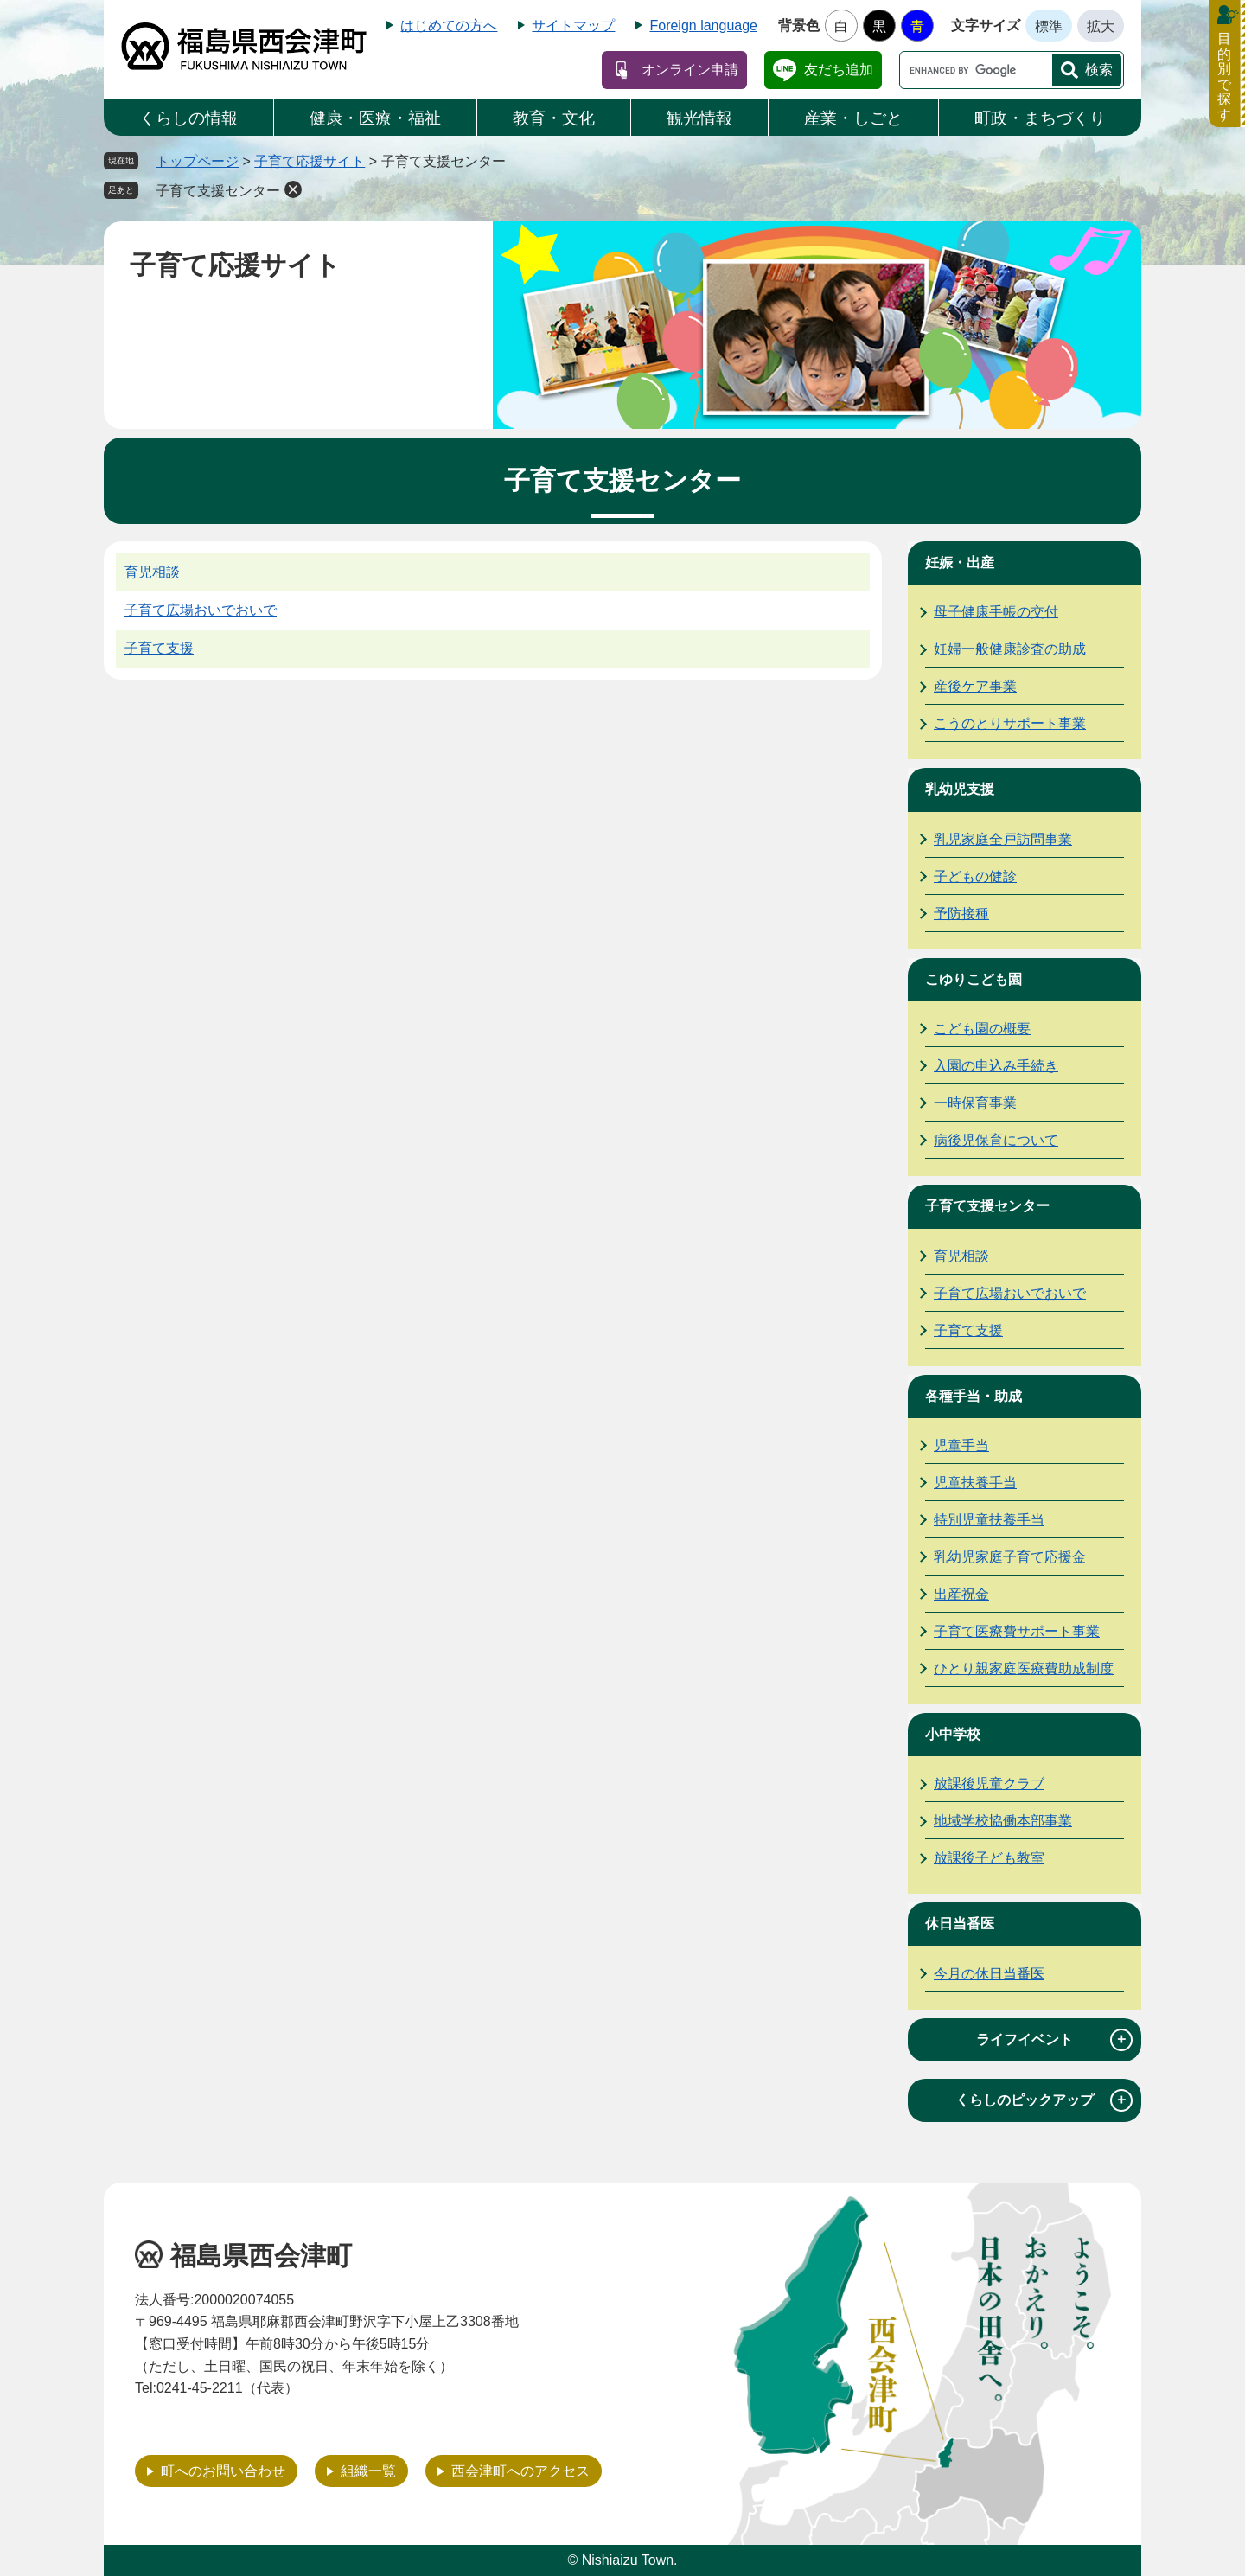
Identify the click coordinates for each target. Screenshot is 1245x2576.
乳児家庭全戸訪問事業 (1003, 839)
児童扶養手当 (975, 1482)
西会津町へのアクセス (520, 2471)
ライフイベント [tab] (1054, 2040)
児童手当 (961, 1445)
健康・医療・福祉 (375, 118)
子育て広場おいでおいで (200, 610)
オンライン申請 (690, 69)
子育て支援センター (218, 190)
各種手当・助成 (973, 1396)
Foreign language (703, 25)
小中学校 (952, 1734)
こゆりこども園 (973, 979)
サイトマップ (573, 25)
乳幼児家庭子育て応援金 (1010, 1557)
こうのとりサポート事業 (1010, 723)
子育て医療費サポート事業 (1017, 1631)
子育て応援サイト (309, 161)
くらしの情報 (188, 118)
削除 (293, 189)
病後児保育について (996, 1140)
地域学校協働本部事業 (1003, 1820)
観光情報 (699, 118)
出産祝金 (961, 1594)
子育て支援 (159, 648)
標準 (1049, 26)
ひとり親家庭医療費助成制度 (1024, 1668)
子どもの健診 (975, 876)
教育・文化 (554, 118)
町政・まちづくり (1040, 118)
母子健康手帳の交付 (996, 611)
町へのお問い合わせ (223, 2471)
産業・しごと (853, 118)
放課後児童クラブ (989, 1783)
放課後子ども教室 (989, 1858)
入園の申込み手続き (996, 1065)
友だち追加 (838, 69)
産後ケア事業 (975, 686)
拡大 (1100, 26)
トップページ (197, 161)
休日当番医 (959, 1923)
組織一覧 (368, 2471)
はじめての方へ (448, 25)
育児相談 (152, 572)
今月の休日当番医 (989, 1973)
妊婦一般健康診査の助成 (1010, 649)
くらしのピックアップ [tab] (1044, 2100)
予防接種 (961, 913)
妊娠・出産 (959, 562)
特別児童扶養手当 (989, 1519)
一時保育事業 (975, 1103)
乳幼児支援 (959, 789)
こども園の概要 (982, 1028)
